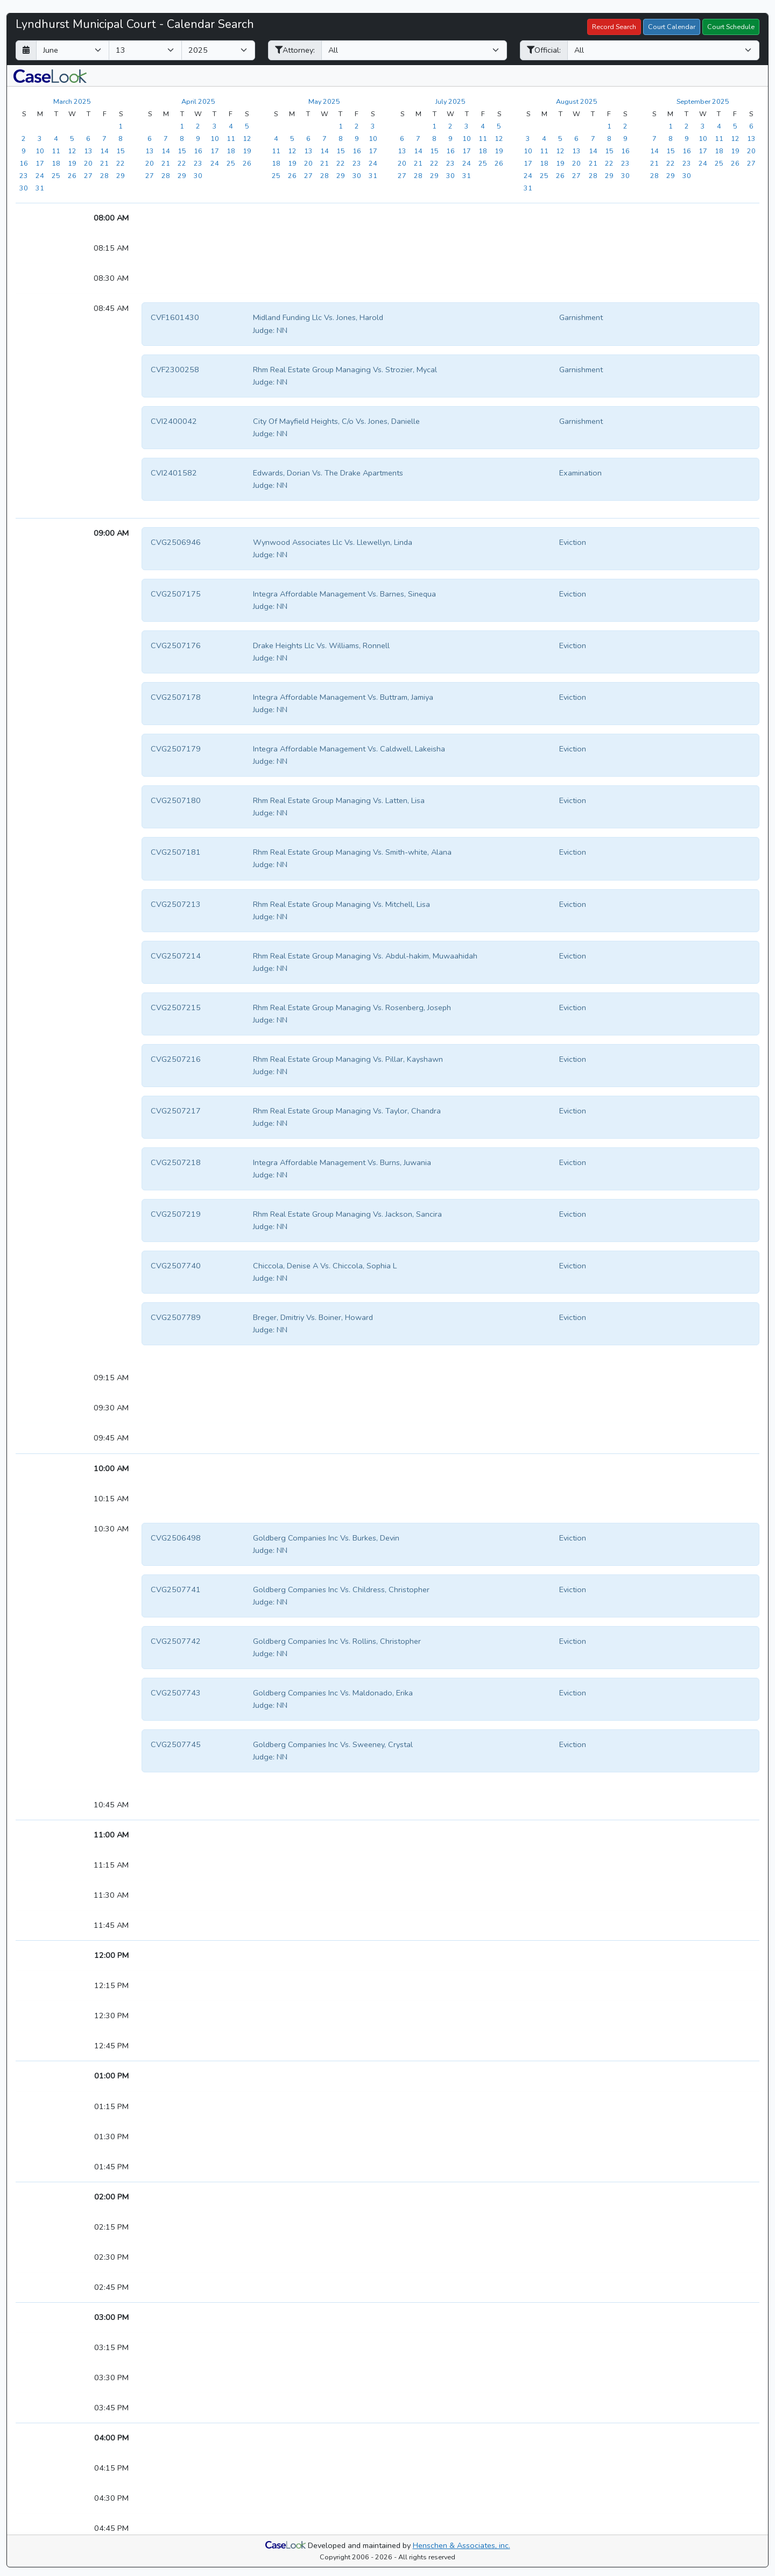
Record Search (614, 26)
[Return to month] (26, 50)
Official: (544, 50)
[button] (50, 75)
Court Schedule (731, 26)
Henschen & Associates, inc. (461, 2545)
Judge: (263, 330)
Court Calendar (671, 26)
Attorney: (295, 50)
